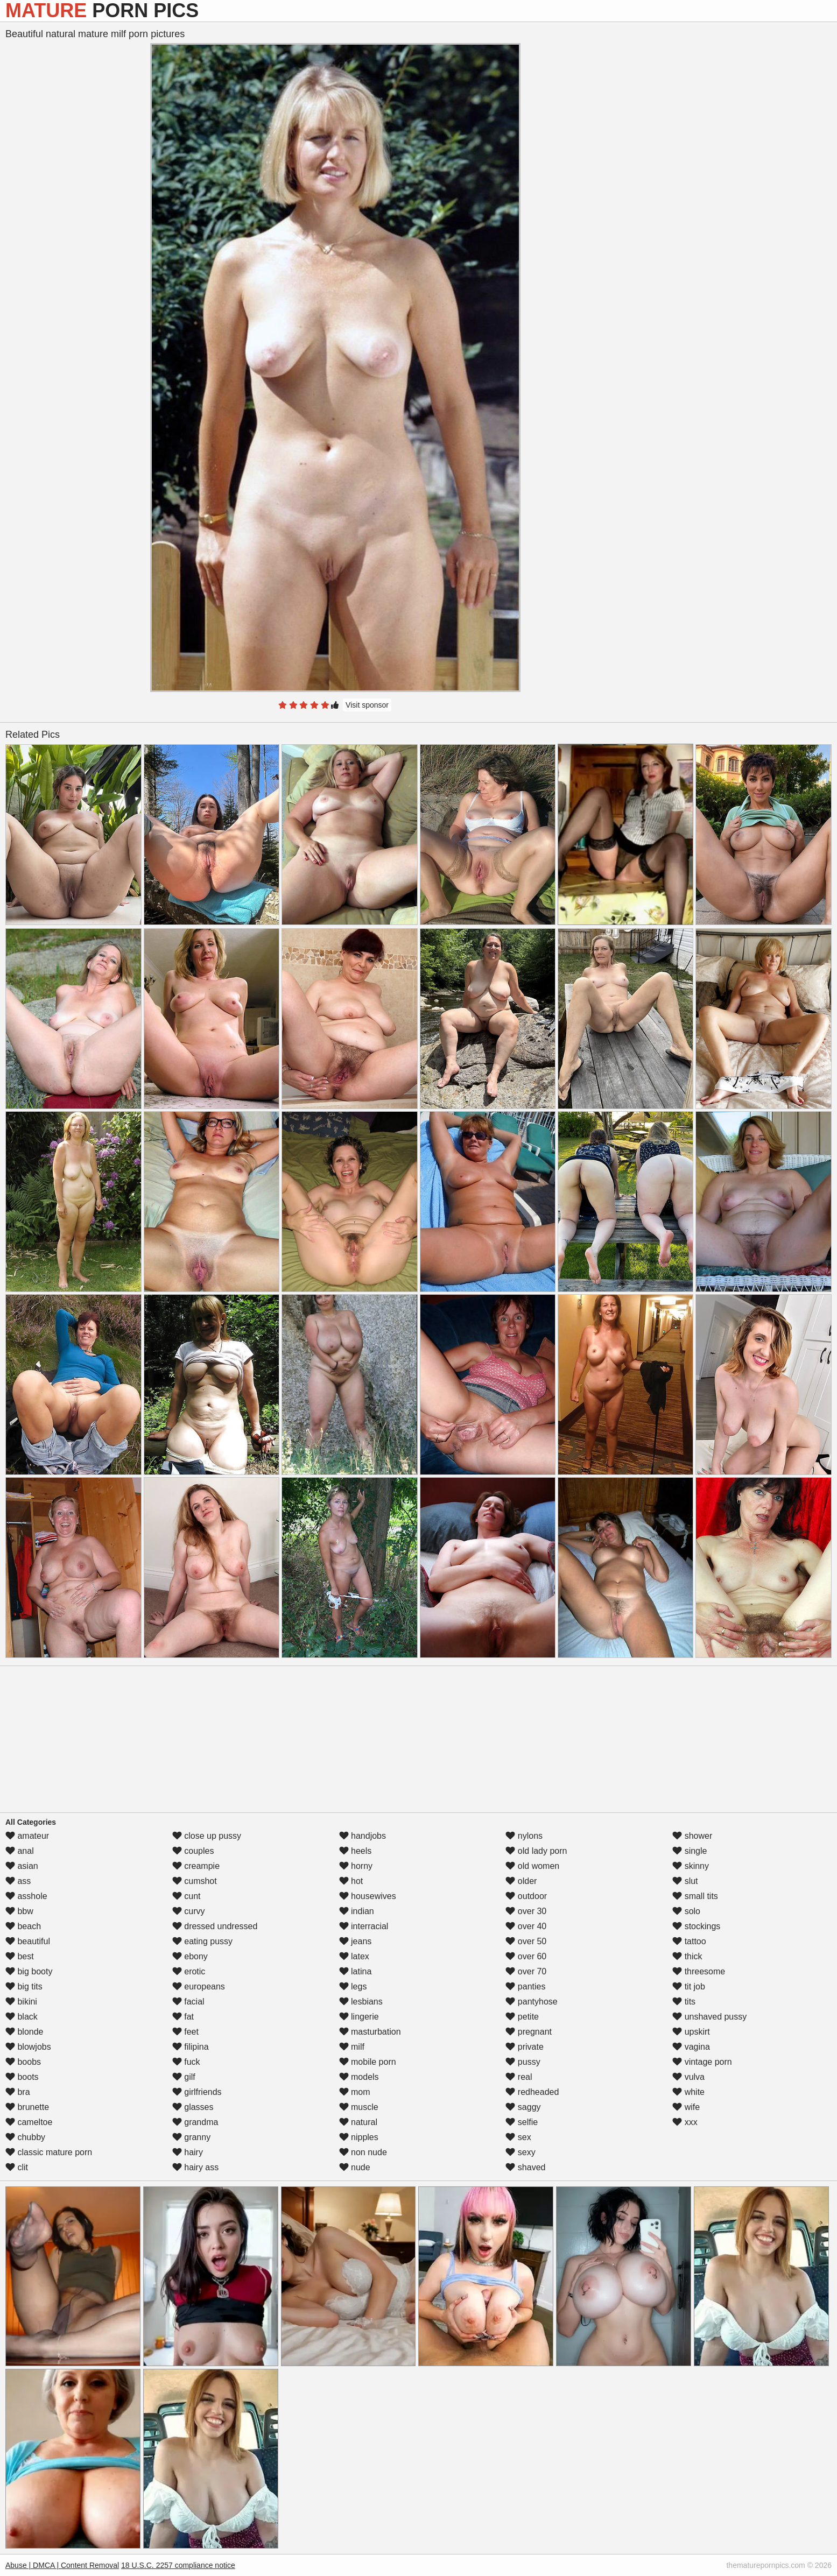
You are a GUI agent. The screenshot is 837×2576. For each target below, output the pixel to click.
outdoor (526, 1896)
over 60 (525, 1956)
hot (351, 1881)
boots (22, 2076)
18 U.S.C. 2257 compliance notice (178, 2565)
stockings (696, 1926)
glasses (193, 2107)
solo (686, 1911)
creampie (196, 1866)
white (688, 2092)
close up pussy (206, 1835)
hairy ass (195, 2167)
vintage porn (702, 2061)
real (518, 2076)
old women (532, 1866)
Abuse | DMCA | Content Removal (62, 2565)
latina (355, 1971)
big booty (28, 1971)
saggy (522, 2107)
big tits (24, 1986)
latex (354, 1956)
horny (355, 1866)
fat (183, 2016)
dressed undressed (215, 1926)
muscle (358, 2107)
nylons (524, 1835)
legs (353, 1986)
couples (193, 1850)
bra (17, 2092)
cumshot (194, 1881)
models (359, 2076)
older (521, 1881)
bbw (19, 1911)
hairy (187, 2152)
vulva (688, 2076)
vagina (691, 2046)
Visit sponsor (367, 705)
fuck (186, 2061)
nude (354, 2167)
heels (355, 1850)
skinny (690, 1866)
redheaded (532, 2092)
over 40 (525, 1926)
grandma (195, 2122)
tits (683, 2001)
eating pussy (202, 1941)
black (21, 2016)
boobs (23, 2061)
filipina (190, 2046)
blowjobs (28, 2046)
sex (518, 2137)
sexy (520, 2152)
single (689, 1850)
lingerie (359, 2016)
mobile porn (367, 2061)
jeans (355, 1941)
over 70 (525, 1971)
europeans (198, 1986)
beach (23, 1926)
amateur (27, 1835)
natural (358, 2122)
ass (18, 1881)
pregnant (528, 2031)
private (524, 2046)
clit (16, 2167)
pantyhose (531, 2001)
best (19, 1956)
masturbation (370, 2031)
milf (351, 2046)
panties (525, 1986)
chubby (25, 2137)
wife (686, 2107)
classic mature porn (48, 2152)
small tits (695, 1896)
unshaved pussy (709, 2016)
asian (21, 1866)
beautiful (27, 1941)
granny (191, 2137)
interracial (364, 1926)
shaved (525, 2167)
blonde (24, 2031)
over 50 (525, 1941)
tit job (688, 1986)
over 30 (525, 1911)
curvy (188, 1911)
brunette (27, 2107)
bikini (21, 2001)
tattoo (689, 1941)
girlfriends (197, 2092)
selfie (521, 2122)
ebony (190, 1956)
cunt (186, 1896)
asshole (26, 1896)
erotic (189, 1971)
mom (354, 2092)
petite (522, 2016)
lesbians (361, 2001)
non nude (363, 2152)
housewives (367, 1896)
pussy (522, 2061)
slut (685, 1881)
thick (687, 1956)
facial (188, 2001)
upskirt (691, 2031)
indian (356, 1911)
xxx (684, 2122)
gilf (183, 2076)
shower (692, 1835)
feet (185, 2031)
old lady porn (536, 1850)
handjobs (362, 1835)
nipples (358, 2137)
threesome (698, 1971)
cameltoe (28, 2122)
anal (19, 1850)
